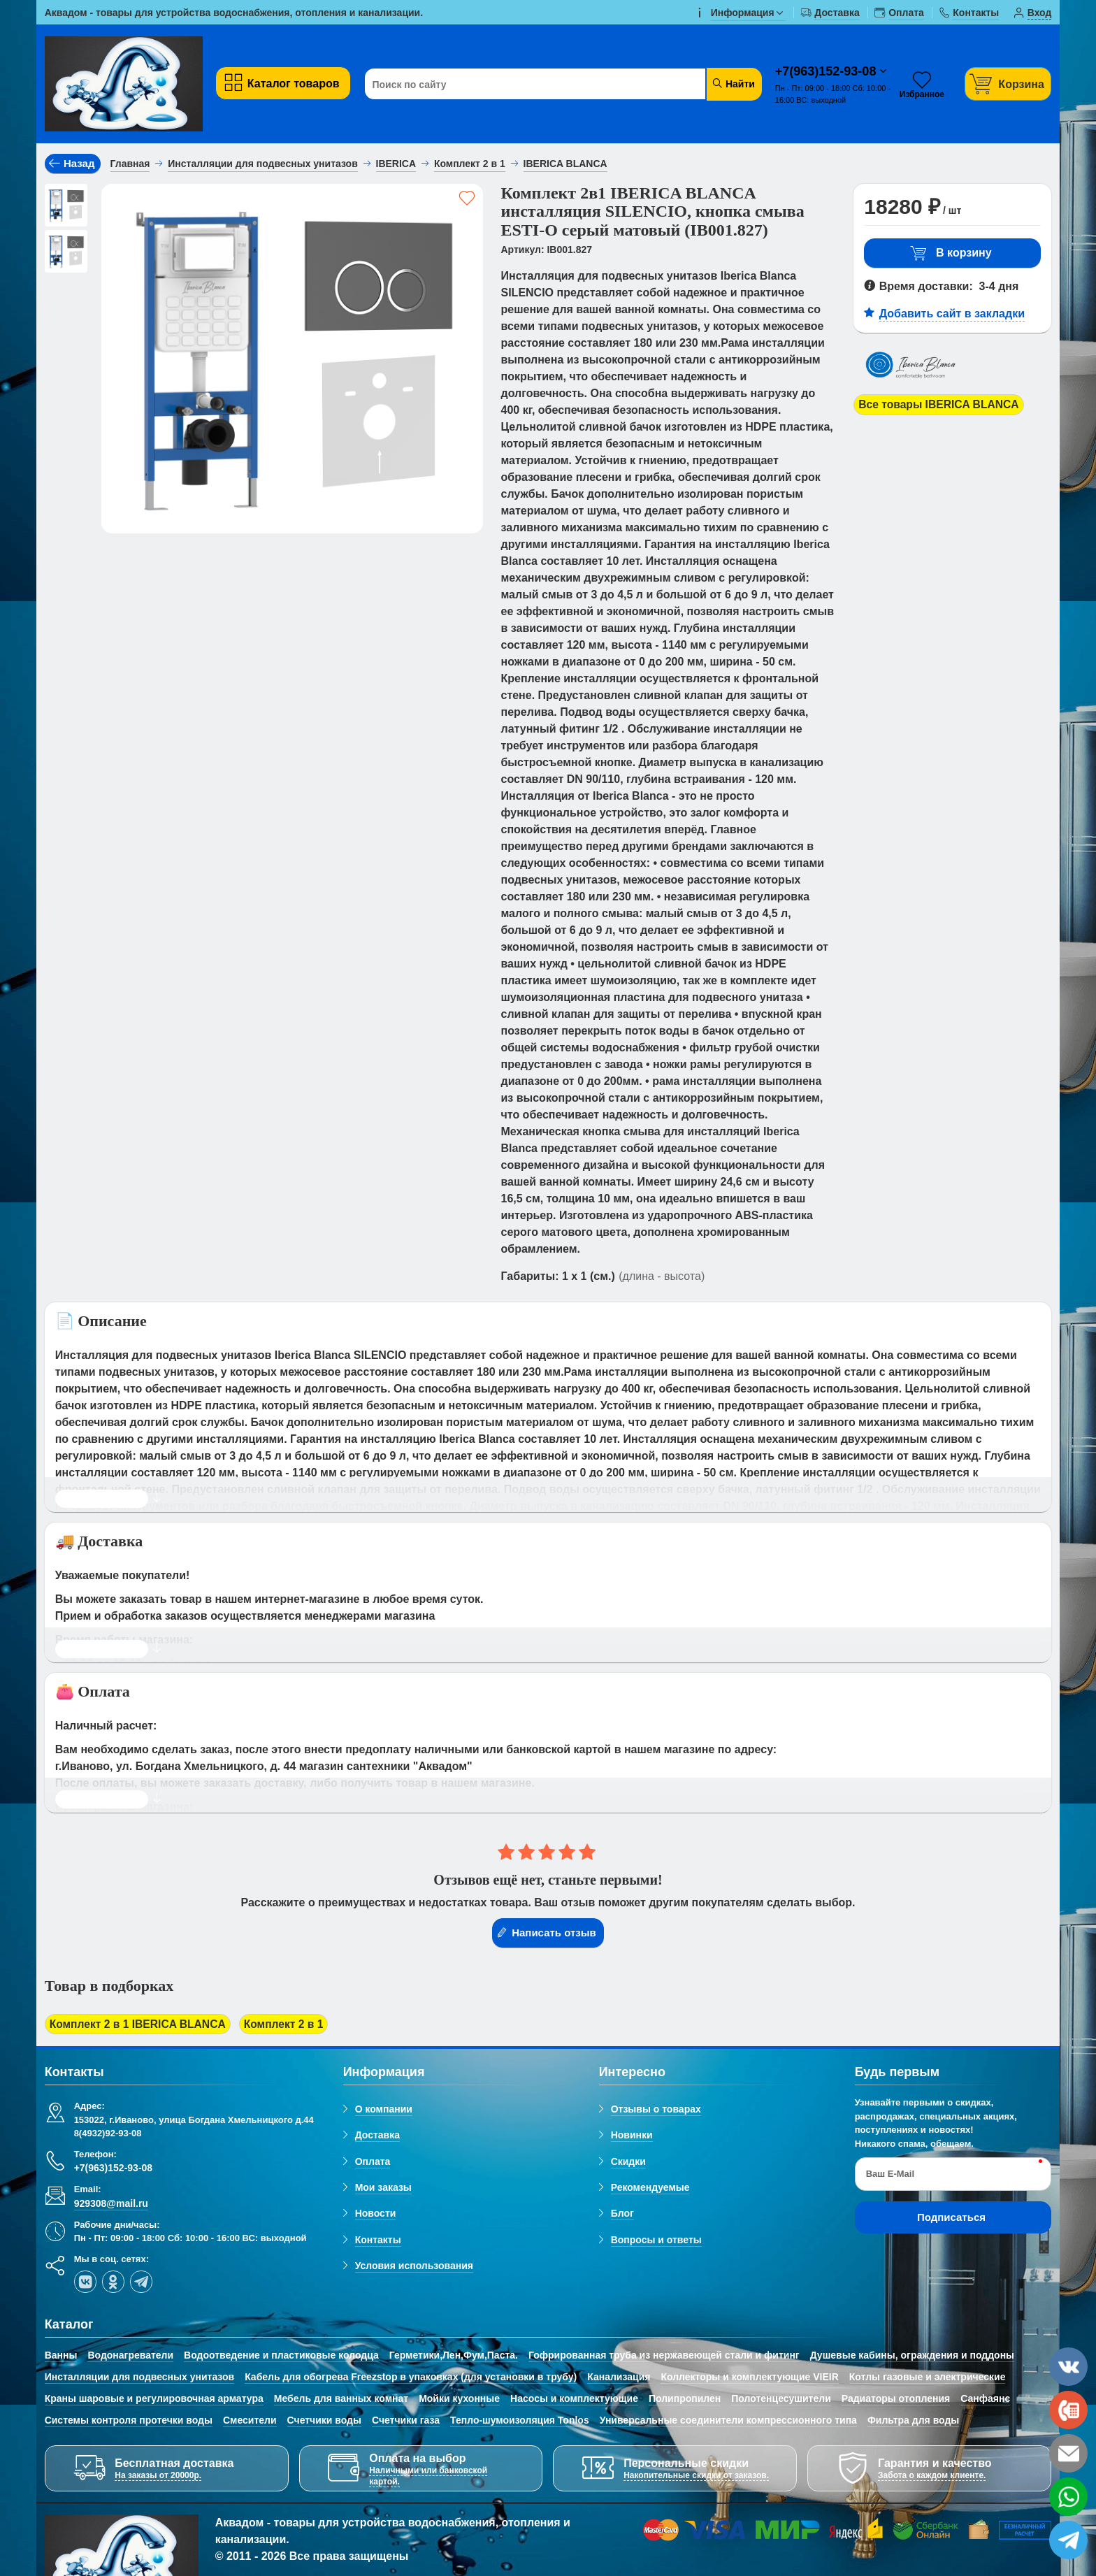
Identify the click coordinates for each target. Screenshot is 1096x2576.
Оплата (373, 2161)
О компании (383, 2109)
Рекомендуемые (650, 2188)
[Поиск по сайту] (529, 85)
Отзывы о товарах (656, 2109)
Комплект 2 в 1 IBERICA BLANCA (140, 2024)
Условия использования (414, 2265)
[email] (1068, 2453)
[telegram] (141, 2282)
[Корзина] (1008, 83)
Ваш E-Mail (890, 2174)
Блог (622, 2213)
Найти (733, 83)
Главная (130, 163)
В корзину (950, 253)
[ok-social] (113, 2282)
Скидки (628, 2161)
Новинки (632, 2135)
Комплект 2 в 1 (289, 2024)
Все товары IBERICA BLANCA (940, 404)
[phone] (1068, 2410)
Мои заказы (383, 2188)
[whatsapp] (1068, 2496)
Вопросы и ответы (656, 2239)
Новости (375, 2213)
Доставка (377, 2135)
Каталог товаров (281, 83)
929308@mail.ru (111, 2203)
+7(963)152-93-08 (827, 71)
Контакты (378, 2239)
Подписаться (951, 2218)
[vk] (85, 2282)
